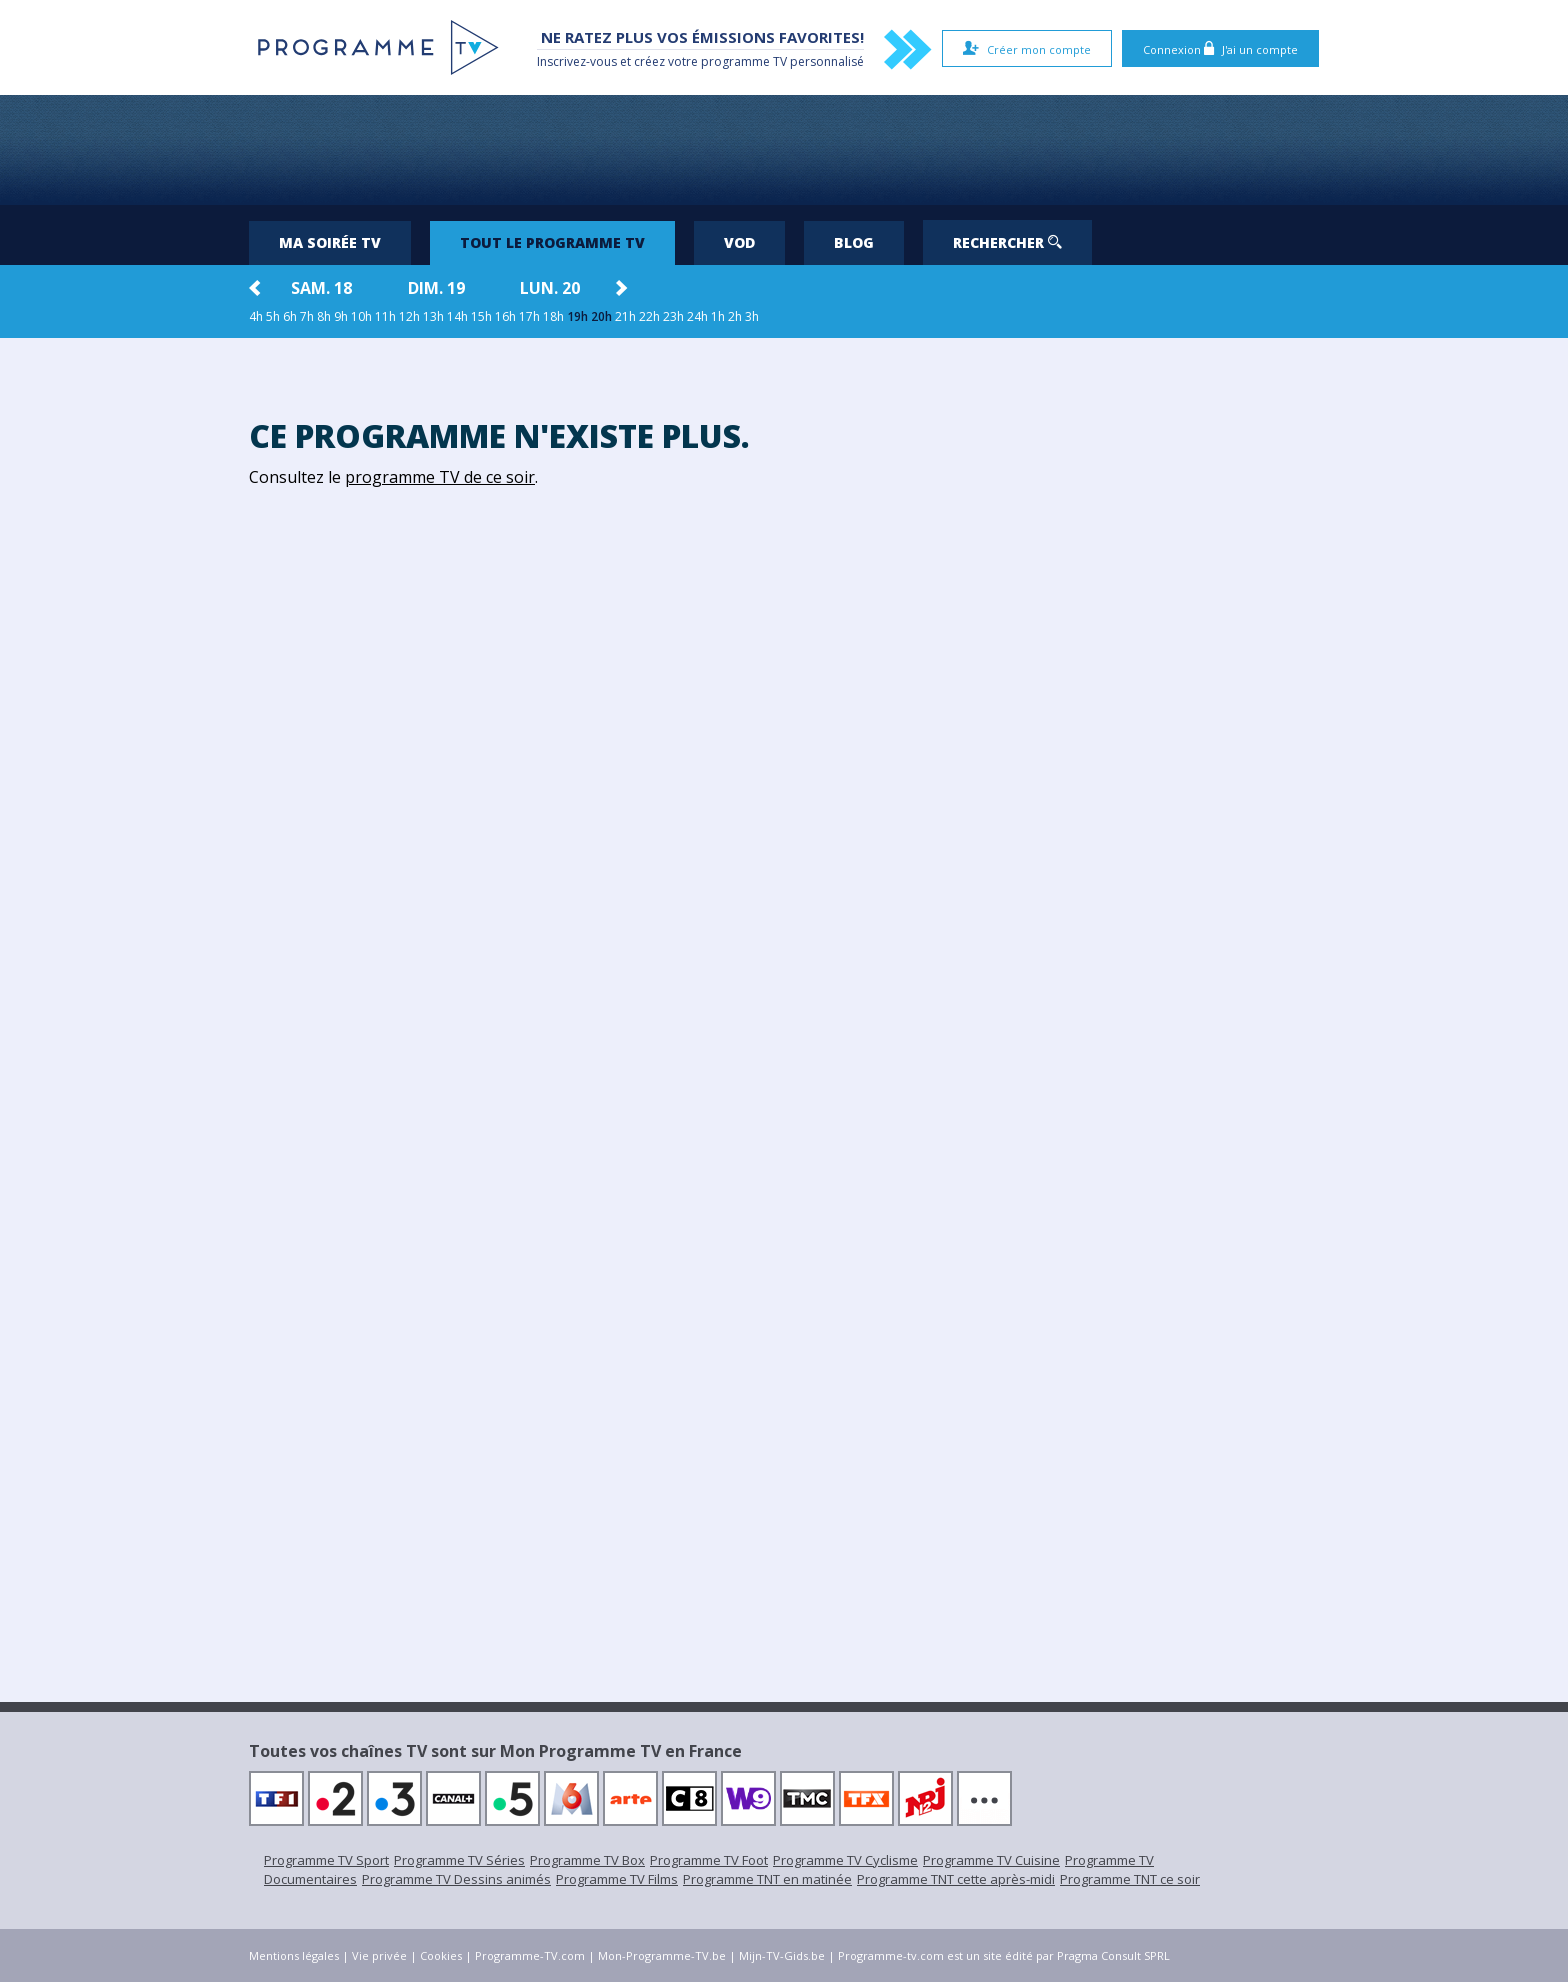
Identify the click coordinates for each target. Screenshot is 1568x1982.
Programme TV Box (587, 1860)
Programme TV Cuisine (991, 1860)
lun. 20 (550, 288)
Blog (854, 242)
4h (256, 316)
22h (649, 316)
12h (409, 316)
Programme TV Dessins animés (456, 1879)
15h (481, 316)
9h (341, 316)
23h (673, 316)
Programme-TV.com (530, 1955)
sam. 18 (321, 288)
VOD (739, 242)
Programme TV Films (617, 1879)
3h (752, 316)
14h (457, 316)
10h (361, 316)
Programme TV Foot (709, 1860)
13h (433, 316)
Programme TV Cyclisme (845, 1860)
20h (601, 316)
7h (307, 316)
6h (290, 316)
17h (529, 316)
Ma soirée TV (330, 242)
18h (553, 316)
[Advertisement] (784, 150)
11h (385, 316)
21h (625, 316)
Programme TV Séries (459, 1860)
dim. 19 (436, 288)
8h (324, 316)
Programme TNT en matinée (767, 1879)
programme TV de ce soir (440, 477)
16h (505, 316)
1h (718, 316)
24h (697, 316)
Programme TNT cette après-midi (956, 1879)
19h (577, 316)
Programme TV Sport (326, 1860)
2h (735, 316)
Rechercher (1007, 242)
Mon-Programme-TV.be (662, 1955)
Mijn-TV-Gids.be (782, 1955)
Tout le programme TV (552, 242)
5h (273, 316)
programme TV (744, 61)
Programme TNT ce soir (1130, 1879)
